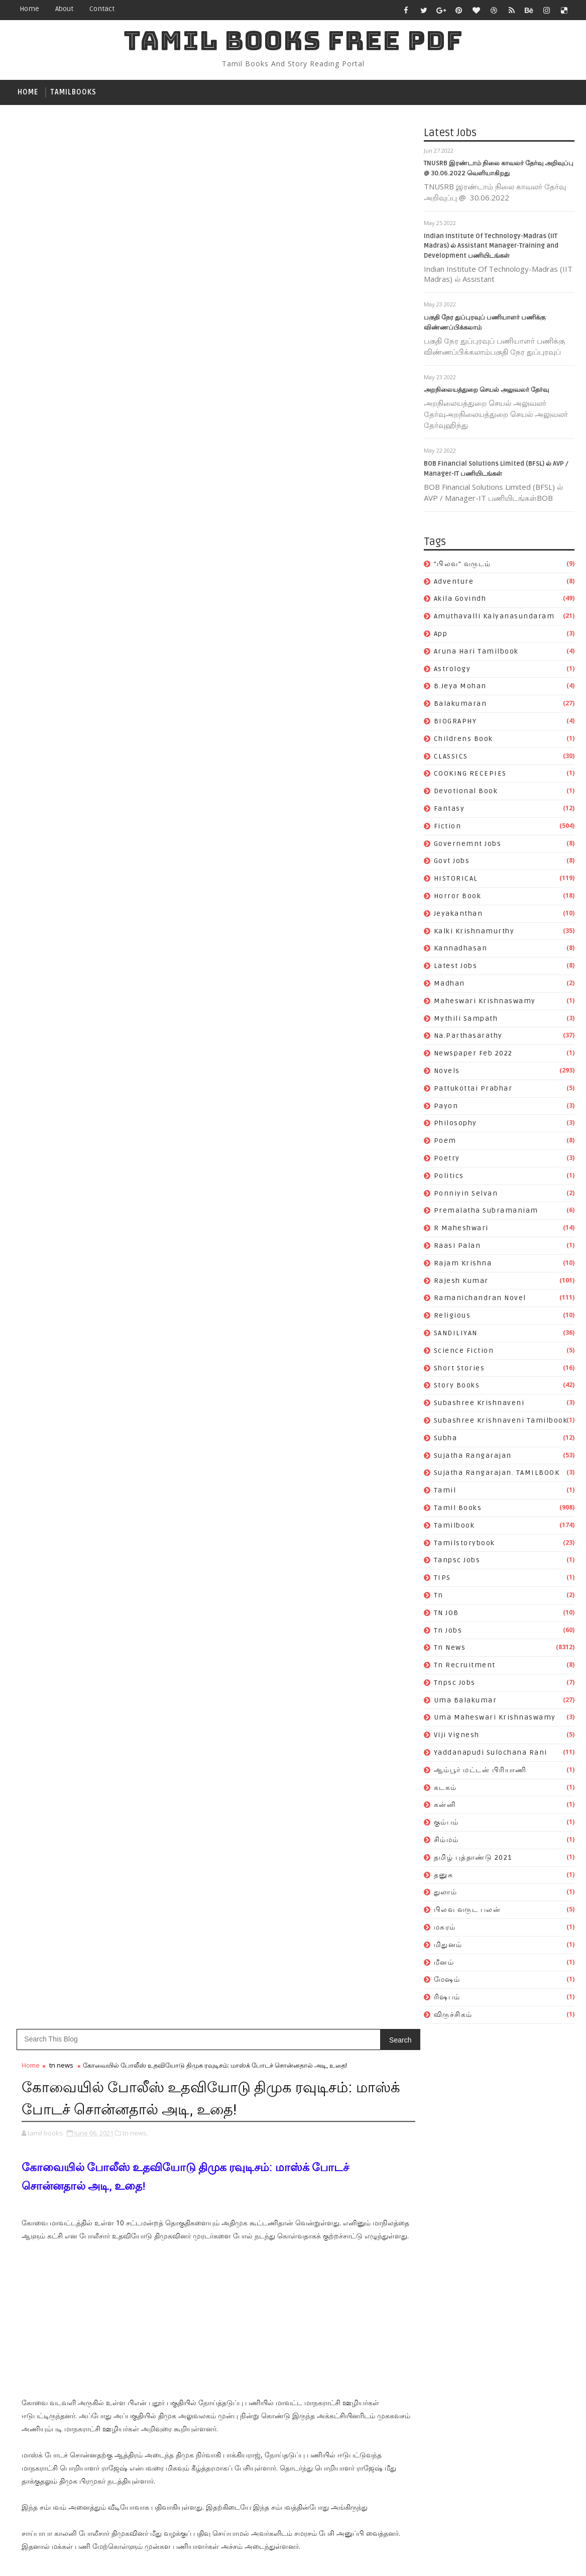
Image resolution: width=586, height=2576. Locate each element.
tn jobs (448, 1632)
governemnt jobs (468, 845)
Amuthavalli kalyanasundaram (494, 618)
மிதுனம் (448, 1947)
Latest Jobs (456, 968)
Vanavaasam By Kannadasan (323, 1500)
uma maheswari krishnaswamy (495, 1719)
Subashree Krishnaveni (479, 1405)
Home (29, 9)
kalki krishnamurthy (474, 933)
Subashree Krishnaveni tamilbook (501, 1422)
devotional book (466, 793)
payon (446, 1108)
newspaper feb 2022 (473, 1055)
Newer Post (43, 1132)
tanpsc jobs (457, 1562)
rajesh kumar (461, 1282)
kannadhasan (461, 950)
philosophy (455, 1125)
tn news (450, 1650)
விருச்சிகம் (453, 2016)
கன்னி (445, 1807)
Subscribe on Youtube (350, 1409)
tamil (445, 1492)
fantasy (449, 810)
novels (447, 1072)
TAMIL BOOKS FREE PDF (293, 40)
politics (449, 1177)
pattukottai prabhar (473, 1090)
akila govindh (460, 601)
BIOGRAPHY (455, 723)
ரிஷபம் (447, 1999)
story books (457, 1387)
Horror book (458, 898)
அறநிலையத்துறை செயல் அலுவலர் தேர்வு (486, 392)
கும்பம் (446, 1824)
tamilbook (454, 1527)
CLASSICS (451, 758)
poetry (447, 1160)
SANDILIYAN (456, 1335)
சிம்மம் (446, 1842)
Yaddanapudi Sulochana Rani (490, 1755)
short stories (459, 1370)
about (64, 9)
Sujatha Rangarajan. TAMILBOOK (497, 1475)
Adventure (454, 583)
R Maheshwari (461, 1230)
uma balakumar (465, 1702)
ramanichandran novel (480, 1300)
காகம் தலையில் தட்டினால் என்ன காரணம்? (345, 1583)
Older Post (349, 1132)
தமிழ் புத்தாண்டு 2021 (473, 1859)
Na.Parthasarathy (468, 1038)
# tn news (60, 831)
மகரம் (445, 1929)
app (441, 636)
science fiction (464, 1352)
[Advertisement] (197, 440)
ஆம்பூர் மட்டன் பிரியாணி (480, 1772)
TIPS (442, 1580)
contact (101, 9)
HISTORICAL (456, 881)
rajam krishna (463, 1265)
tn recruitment (465, 1667)
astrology (452, 671)
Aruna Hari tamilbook (476, 653)
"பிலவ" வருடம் (462, 566)
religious (452, 1318)
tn (438, 1597)
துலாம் (445, 1894)
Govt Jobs (452, 863)
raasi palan (457, 1247)
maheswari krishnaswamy (485, 1003)
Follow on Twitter (350, 1366)
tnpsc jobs (455, 1684)
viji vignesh (457, 1737)
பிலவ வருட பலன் (467, 1912)
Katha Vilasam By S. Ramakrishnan (335, 1478)
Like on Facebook (350, 1387)
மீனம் (444, 1964)
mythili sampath (466, 1020)
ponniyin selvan (466, 1195)
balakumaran (460, 706)
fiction (447, 828)
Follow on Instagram (350, 1430)
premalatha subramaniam (486, 1213)
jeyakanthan (458, 915)
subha (445, 1440)
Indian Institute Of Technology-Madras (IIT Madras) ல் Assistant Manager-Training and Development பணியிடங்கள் (491, 248)
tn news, (135, 247)
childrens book (463, 740)
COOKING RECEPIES (470, 776)
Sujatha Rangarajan (473, 1457)
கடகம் (445, 1789)
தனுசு (443, 1877)
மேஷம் (447, 1982)
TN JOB (446, 1615)
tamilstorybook (464, 1545)
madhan (449, 985)
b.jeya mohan (460, 688)
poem (445, 1143)
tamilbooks (73, 92)
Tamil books (458, 1510)
